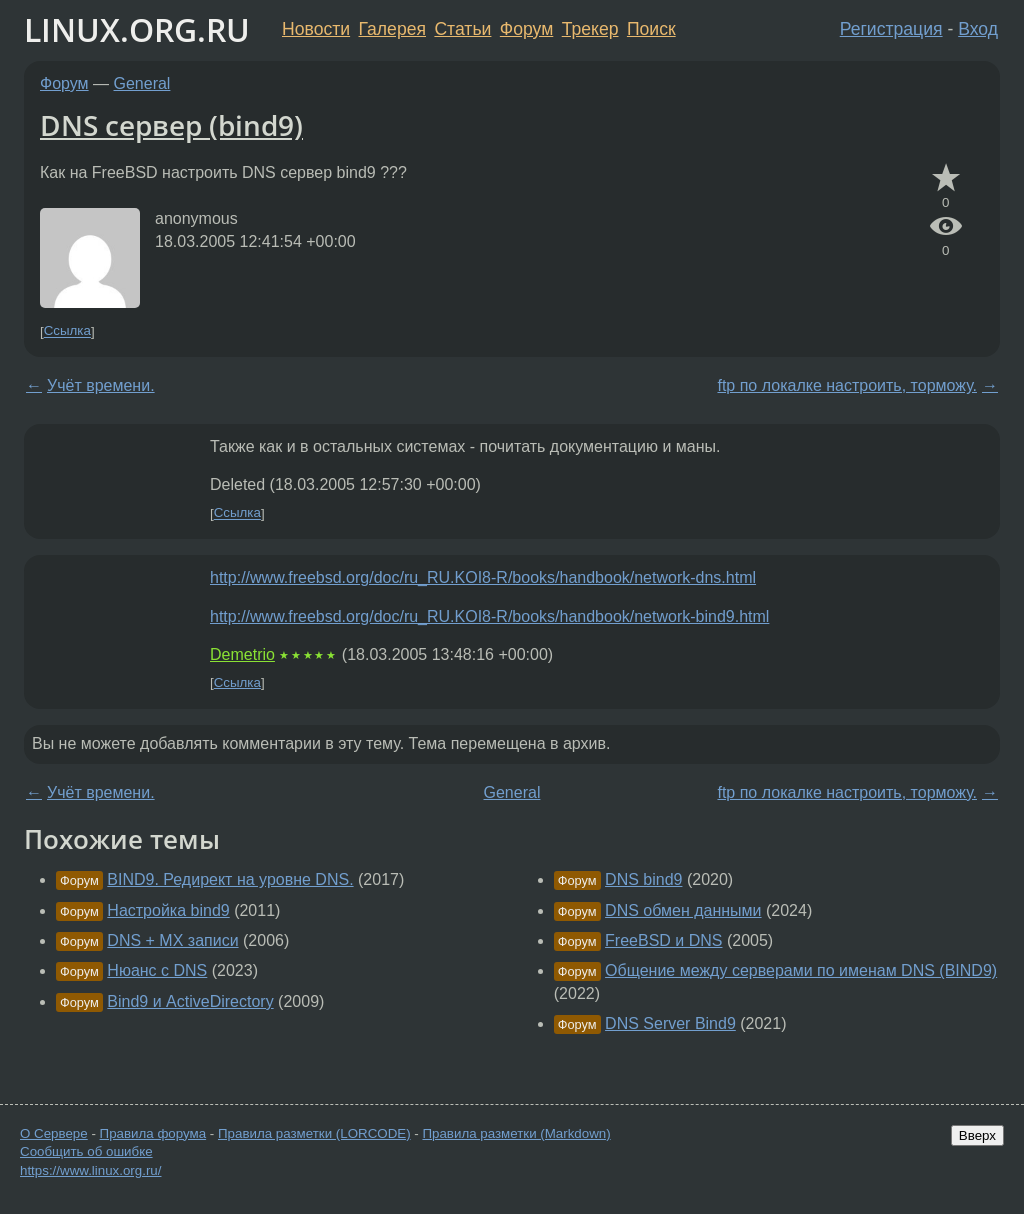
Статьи (462, 29)
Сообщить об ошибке (86, 1151)
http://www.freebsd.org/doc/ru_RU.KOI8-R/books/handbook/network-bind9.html (489, 616)
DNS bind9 (643, 879)
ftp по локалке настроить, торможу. (847, 385)
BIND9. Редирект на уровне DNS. (230, 879)
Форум (526, 29)
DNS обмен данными (683, 910)
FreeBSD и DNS (663, 940)
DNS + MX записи (172, 940)
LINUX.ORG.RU (137, 29)
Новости (316, 29)
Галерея (392, 29)
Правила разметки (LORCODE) (314, 1133)
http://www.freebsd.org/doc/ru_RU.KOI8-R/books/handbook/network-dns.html (483, 577)
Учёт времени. (101, 385)
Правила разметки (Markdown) (516, 1133)
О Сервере (54, 1133)
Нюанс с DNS (157, 970)
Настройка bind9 (168, 910)
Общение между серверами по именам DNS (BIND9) (801, 970)
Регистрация (891, 29)
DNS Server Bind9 (670, 1023)
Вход (978, 29)
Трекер (590, 29)
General (142, 83)
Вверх (977, 1135)
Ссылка (67, 331)
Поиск (651, 29)
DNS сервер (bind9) (171, 125)
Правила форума (153, 1133)
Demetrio (242, 654)
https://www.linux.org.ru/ (90, 1170)
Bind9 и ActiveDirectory (190, 1001)
